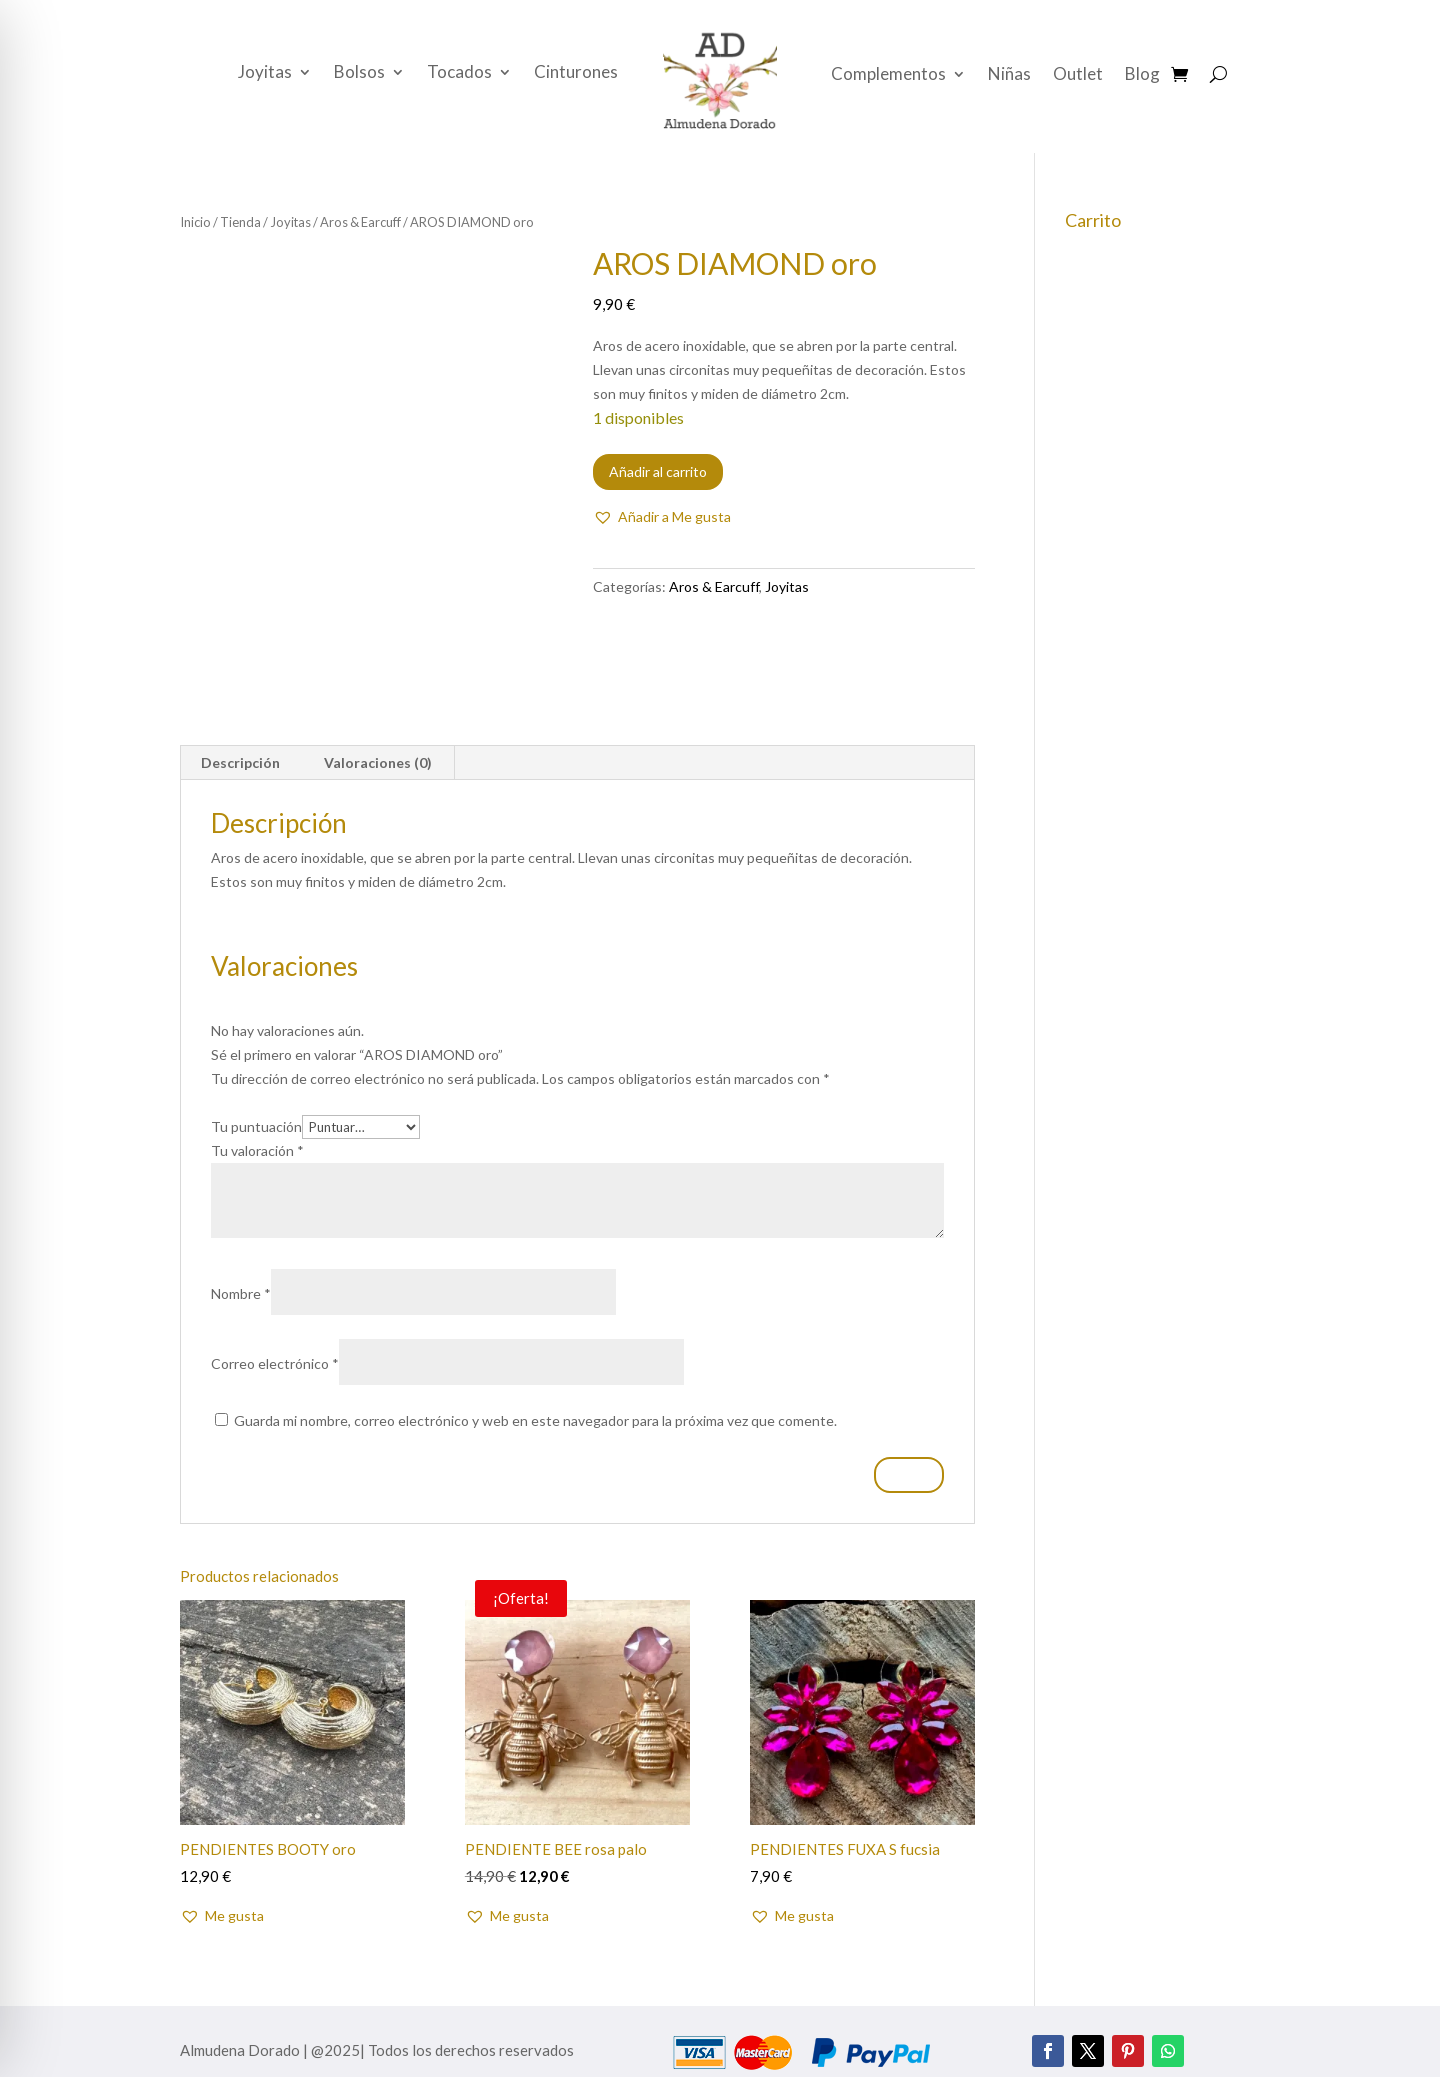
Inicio (195, 222)
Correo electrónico (275, 1363)
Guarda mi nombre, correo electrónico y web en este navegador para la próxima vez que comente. (535, 1420)
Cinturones (576, 73)
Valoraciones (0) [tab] (378, 762)
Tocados (459, 73)
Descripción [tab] (240, 762)
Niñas (1009, 75)
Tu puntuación (256, 1126)
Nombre (241, 1293)
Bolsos (359, 73)
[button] (662, 517)
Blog (1142, 75)
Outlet (1078, 75)
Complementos (888, 75)
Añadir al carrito (658, 471)
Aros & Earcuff (360, 222)
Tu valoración (257, 1150)
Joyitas (265, 73)
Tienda (240, 222)
